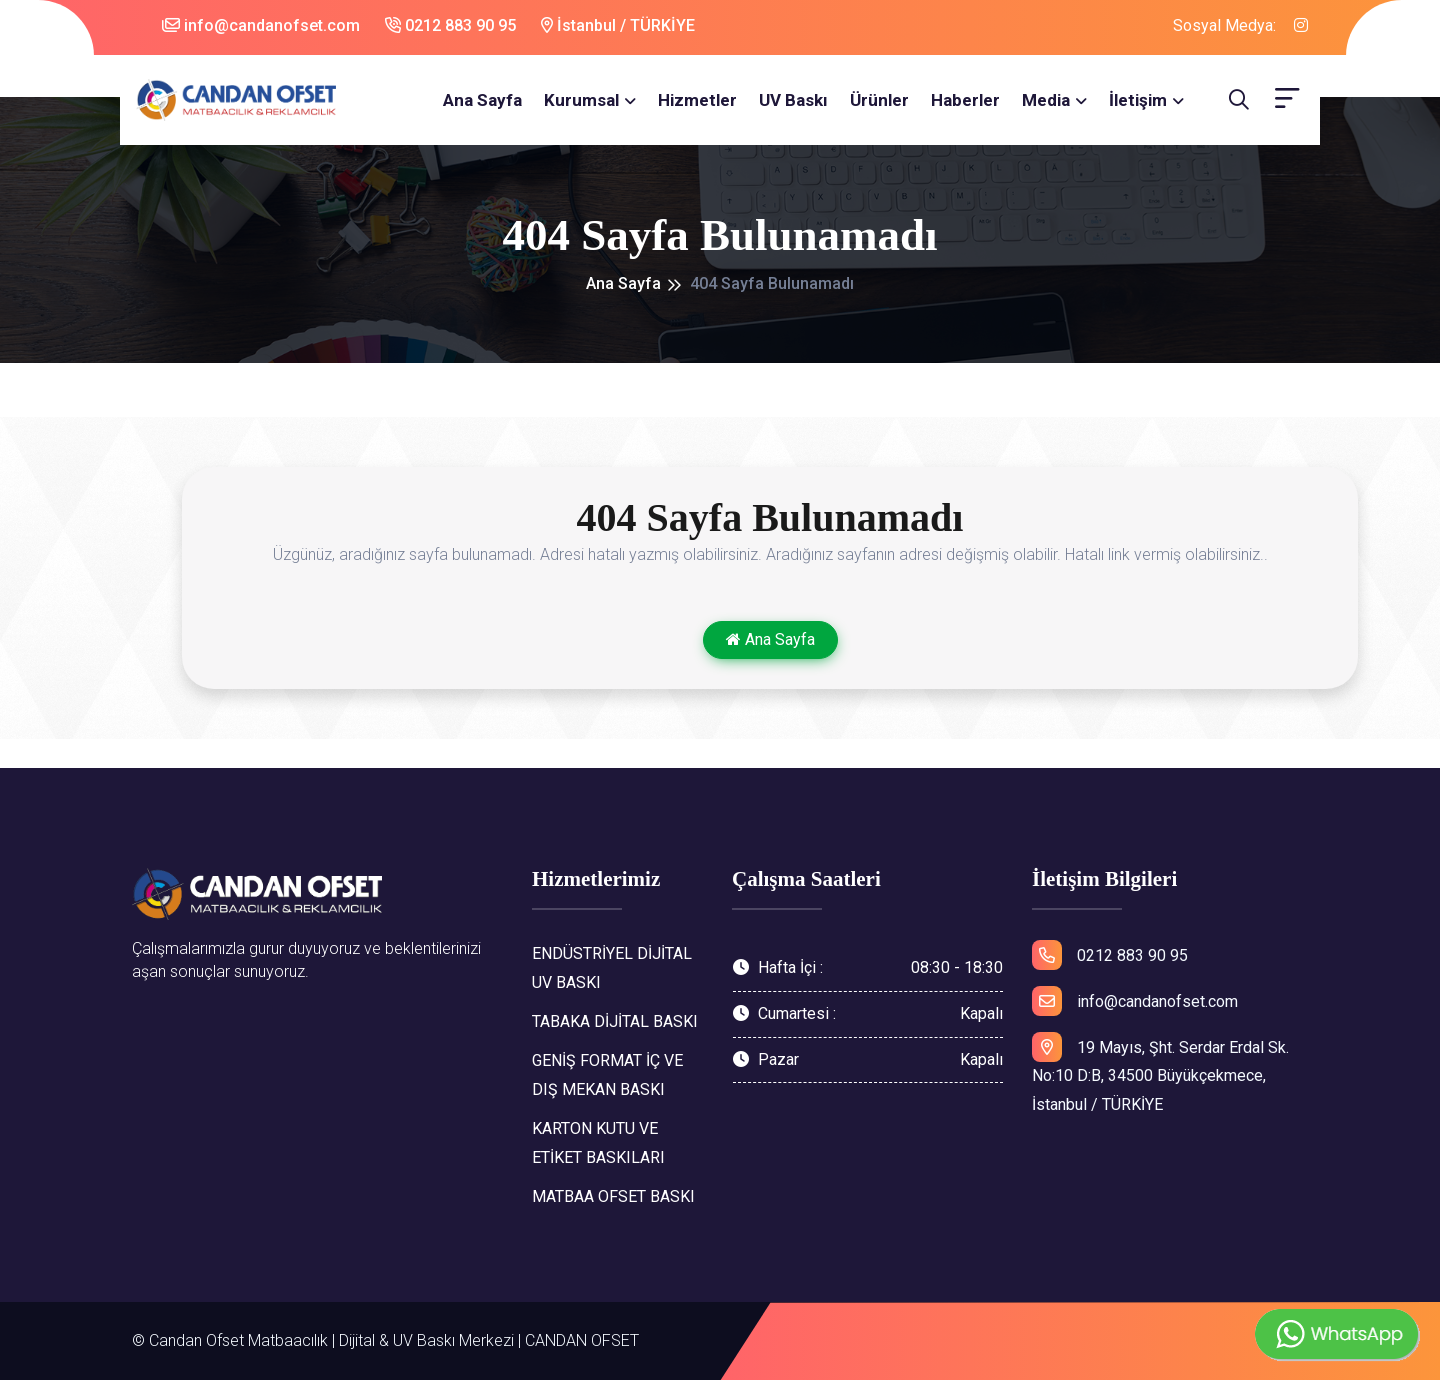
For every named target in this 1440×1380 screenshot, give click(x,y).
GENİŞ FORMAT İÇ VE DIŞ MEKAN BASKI (607, 1075)
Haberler (965, 100)
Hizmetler (697, 100)
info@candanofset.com (261, 25)
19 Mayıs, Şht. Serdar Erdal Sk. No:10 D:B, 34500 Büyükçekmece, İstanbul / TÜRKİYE (1160, 1073)
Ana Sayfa (482, 100)
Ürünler (879, 100)
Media (1046, 100)
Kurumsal (581, 100)
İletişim (1138, 100)
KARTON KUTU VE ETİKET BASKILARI (598, 1143)
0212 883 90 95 (450, 25)
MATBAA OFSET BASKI (613, 1196)
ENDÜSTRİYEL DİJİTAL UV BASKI (612, 968)
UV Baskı (793, 100)
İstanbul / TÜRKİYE (618, 25)
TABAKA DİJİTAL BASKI (615, 1021)
